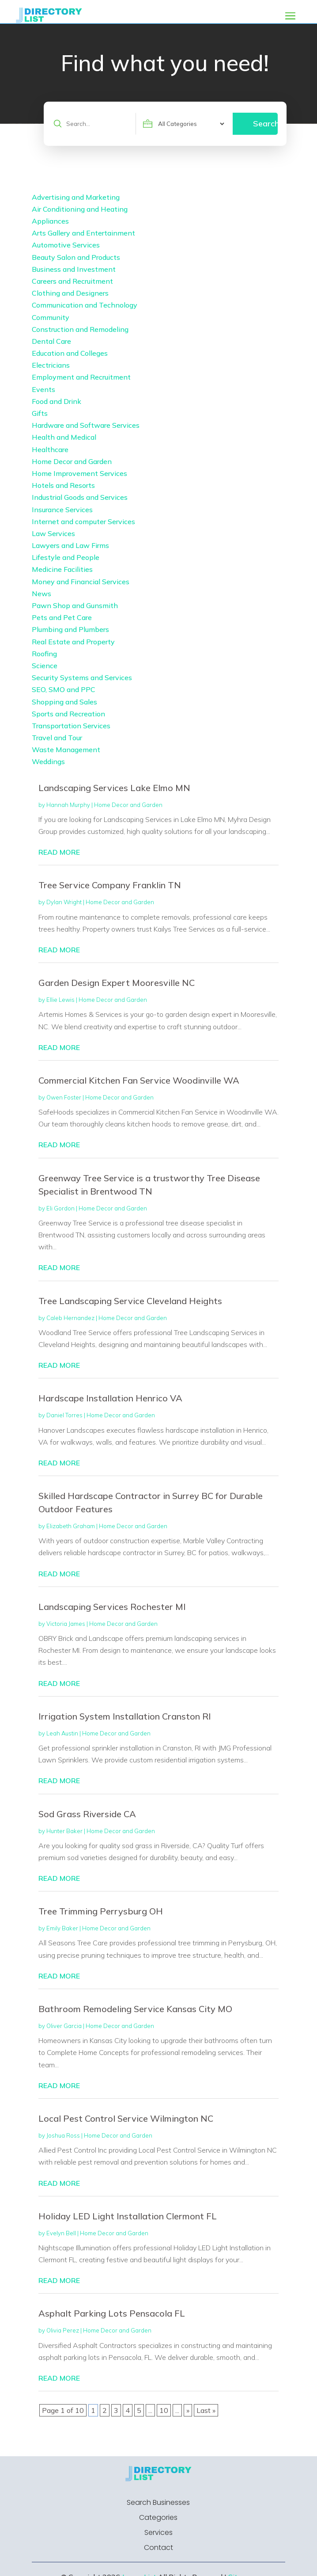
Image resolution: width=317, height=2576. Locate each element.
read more (59, 852)
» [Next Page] (187, 2410)
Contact (158, 2548)
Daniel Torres (64, 1415)
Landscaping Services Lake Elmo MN (114, 787)
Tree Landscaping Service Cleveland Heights (130, 1300)
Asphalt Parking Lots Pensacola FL (111, 2313)
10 (163, 2410)
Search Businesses (158, 2503)
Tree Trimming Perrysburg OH (100, 1911)
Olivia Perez (62, 2330)
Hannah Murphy (68, 804)
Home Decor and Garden (128, 804)
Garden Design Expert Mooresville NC (116, 982)
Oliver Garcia (64, 2025)
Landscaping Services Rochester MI (112, 1606)
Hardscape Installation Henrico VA (110, 1398)
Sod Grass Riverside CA (87, 1813)
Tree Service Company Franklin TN (109, 884)
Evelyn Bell (61, 2233)
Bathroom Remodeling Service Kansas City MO (135, 2008)
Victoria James (65, 1623)
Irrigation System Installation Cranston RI (124, 1716)
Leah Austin (62, 1733)
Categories (158, 2518)
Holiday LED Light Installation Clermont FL (127, 2216)
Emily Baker (62, 1928)
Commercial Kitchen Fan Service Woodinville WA (138, 1080)
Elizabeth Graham (70, 1526)
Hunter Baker (64, 1830)
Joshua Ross (63, 2135)
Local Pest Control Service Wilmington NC (125, 2118)
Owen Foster (63, 1097)
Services (158, 2533)
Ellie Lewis (60, 999)
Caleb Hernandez (70, 1317)
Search (265, 123)
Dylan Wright (64, 902)
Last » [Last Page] (205, 2410)
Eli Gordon (60, 1208)
